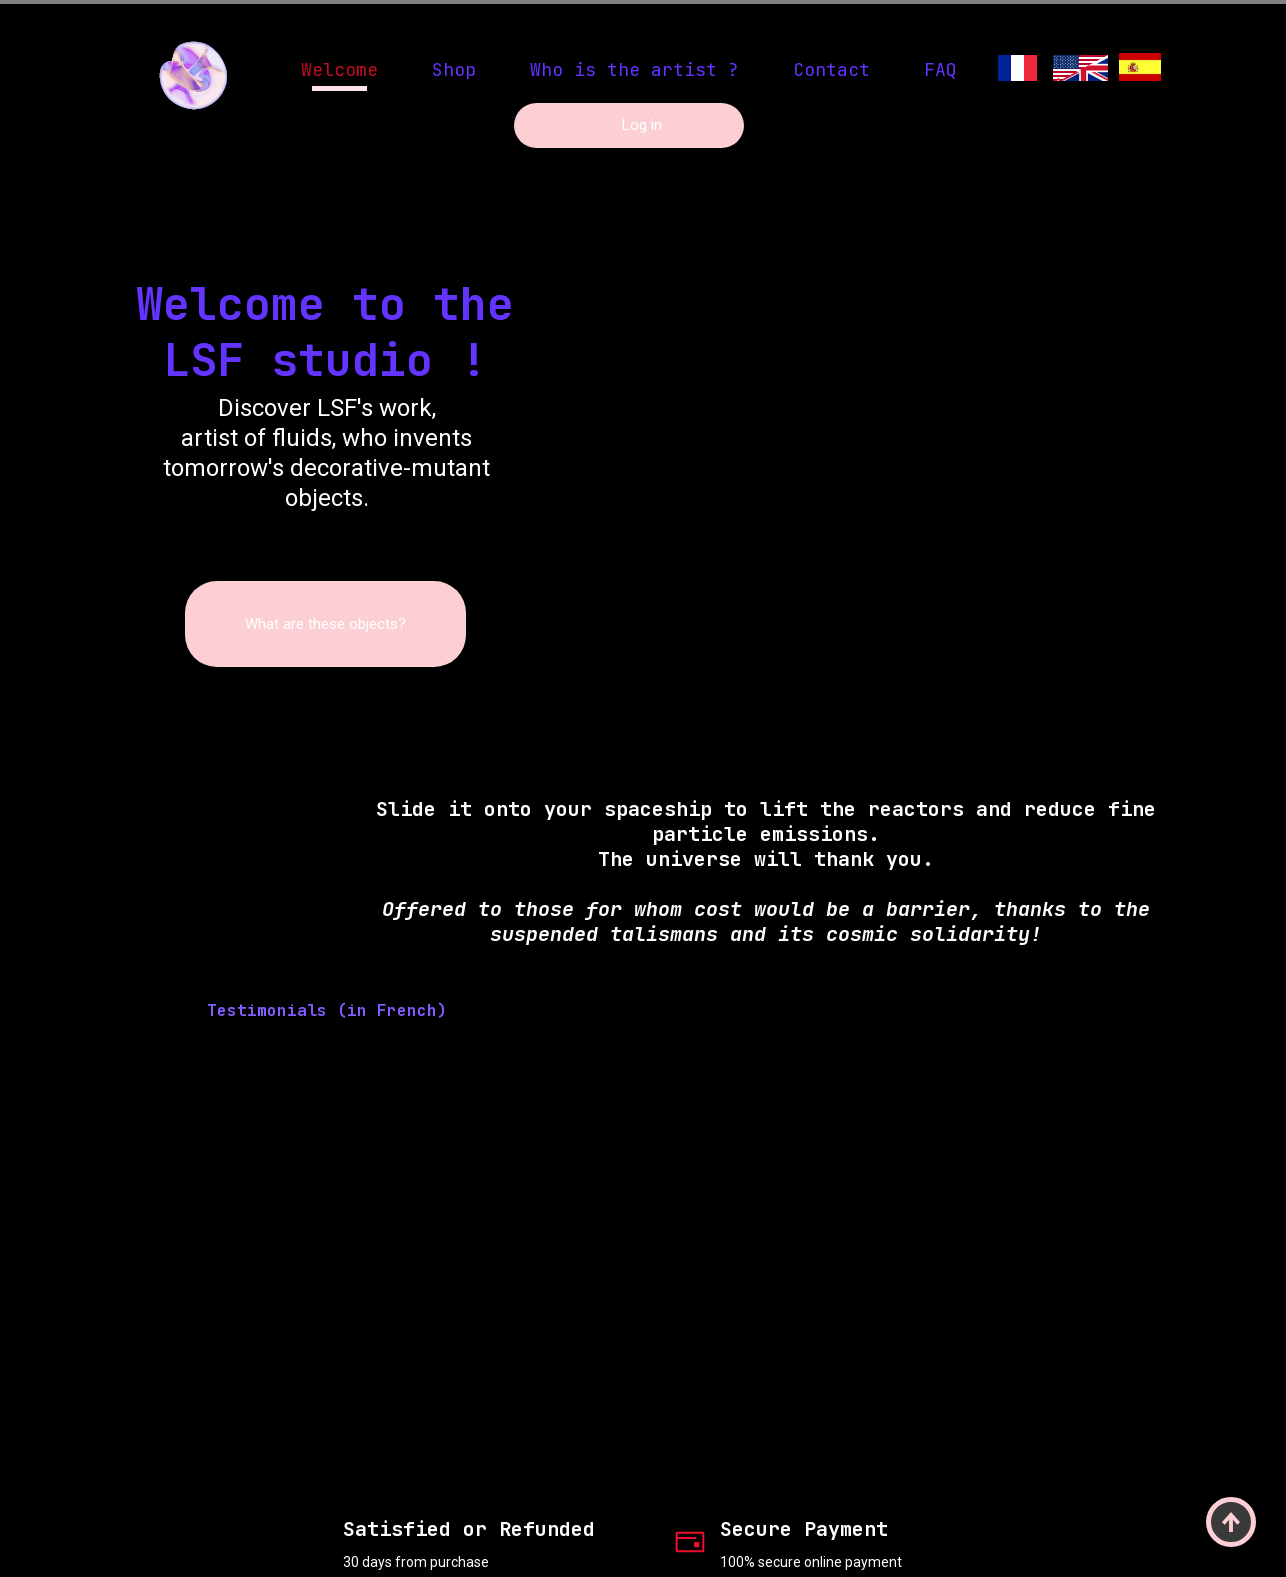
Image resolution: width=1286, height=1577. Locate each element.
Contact (831, 69)
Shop (454, 69)
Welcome (339, 69)
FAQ (940, 69)
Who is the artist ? (634, 69)
